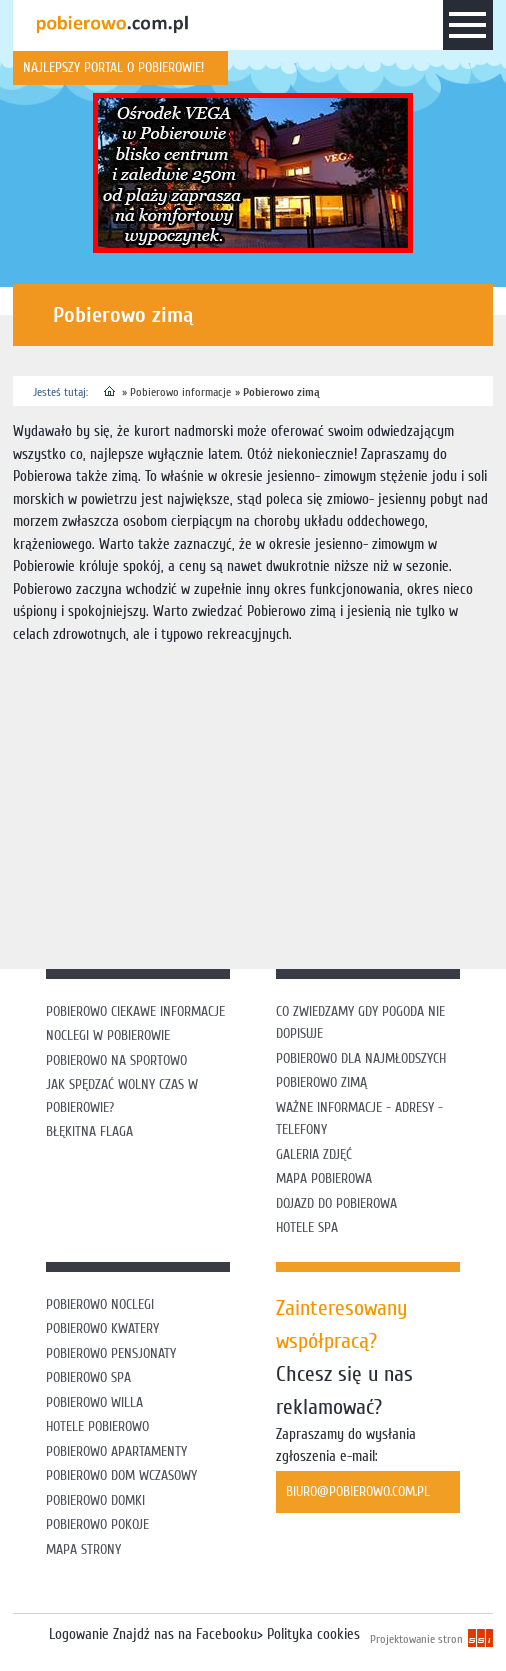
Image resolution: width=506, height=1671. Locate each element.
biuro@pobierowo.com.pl (358, 1491)
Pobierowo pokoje (97, 1524)
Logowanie (79, 1634)
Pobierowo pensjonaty (111, 1353)
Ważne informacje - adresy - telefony (359, 1119)
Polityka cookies (313, 1634)
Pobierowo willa (96, 1402)
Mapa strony (83, 1549)
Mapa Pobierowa (324, 1178)
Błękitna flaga (89, 1131)
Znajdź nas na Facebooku (185, 1634)
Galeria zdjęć (314, 1154)
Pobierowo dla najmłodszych (361, 1058)
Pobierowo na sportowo (116, 1060)
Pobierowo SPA (88, 1377)
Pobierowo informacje (180, 392)
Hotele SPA (307, 1227)
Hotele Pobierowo (97, 1426)
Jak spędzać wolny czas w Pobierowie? (122, 1096)
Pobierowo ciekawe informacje (135, 1011)
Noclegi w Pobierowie (108, 1035)
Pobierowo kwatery (102, 1328)
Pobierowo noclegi (100, 1304)
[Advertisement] (259, 801)
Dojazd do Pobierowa (336, 1203)
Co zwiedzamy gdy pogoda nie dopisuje (360, 1023)
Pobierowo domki (95, 1500)
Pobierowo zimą (281, 392)
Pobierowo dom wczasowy (121, 1475)
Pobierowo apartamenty (116, 1451)
